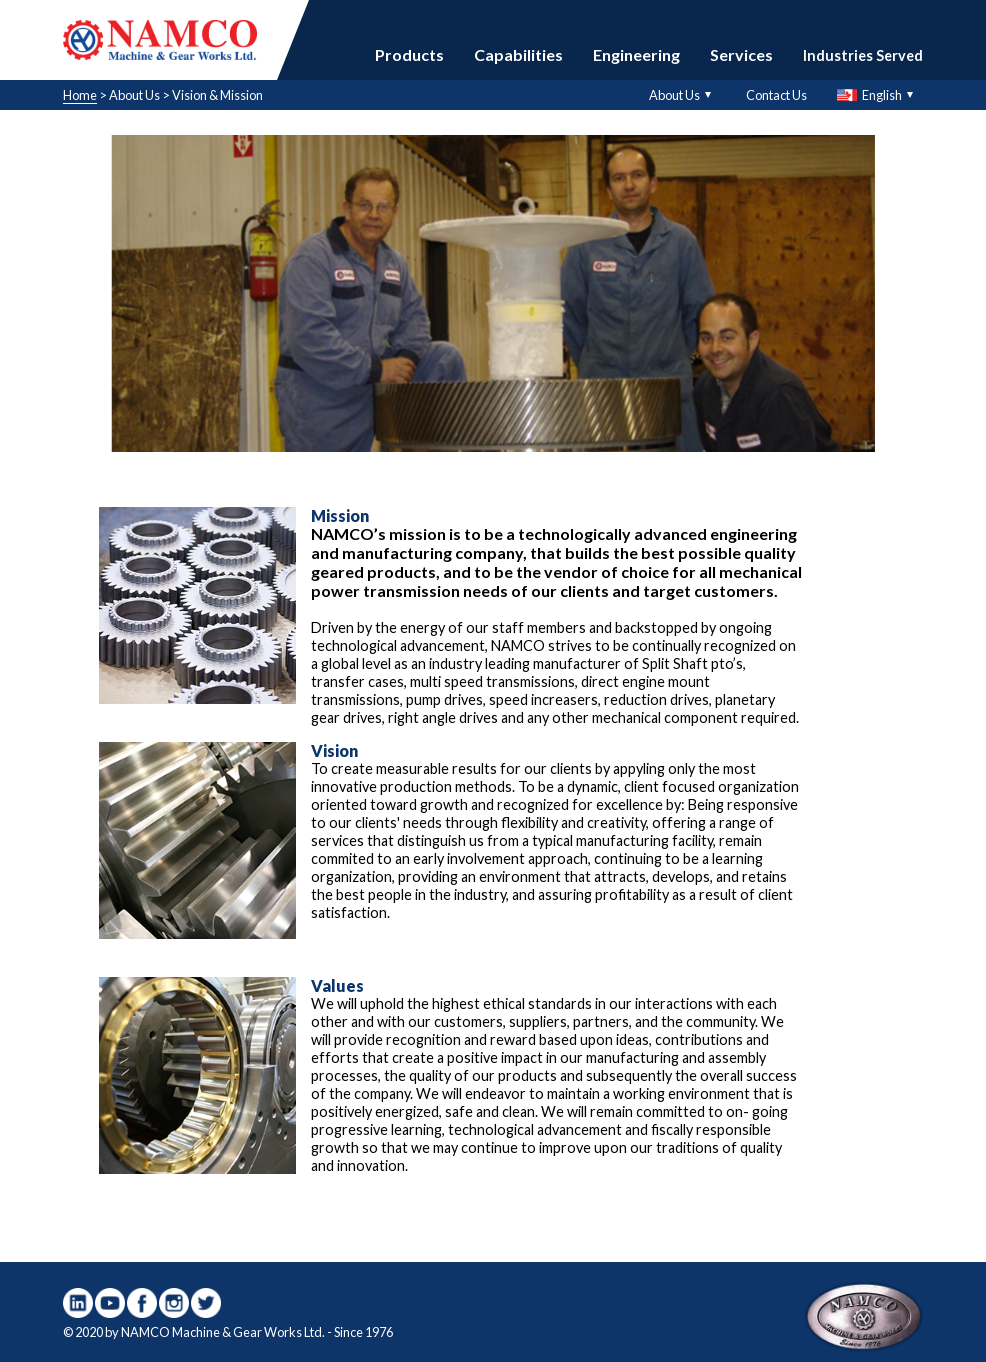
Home (80, 95)
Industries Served (863, 55)
